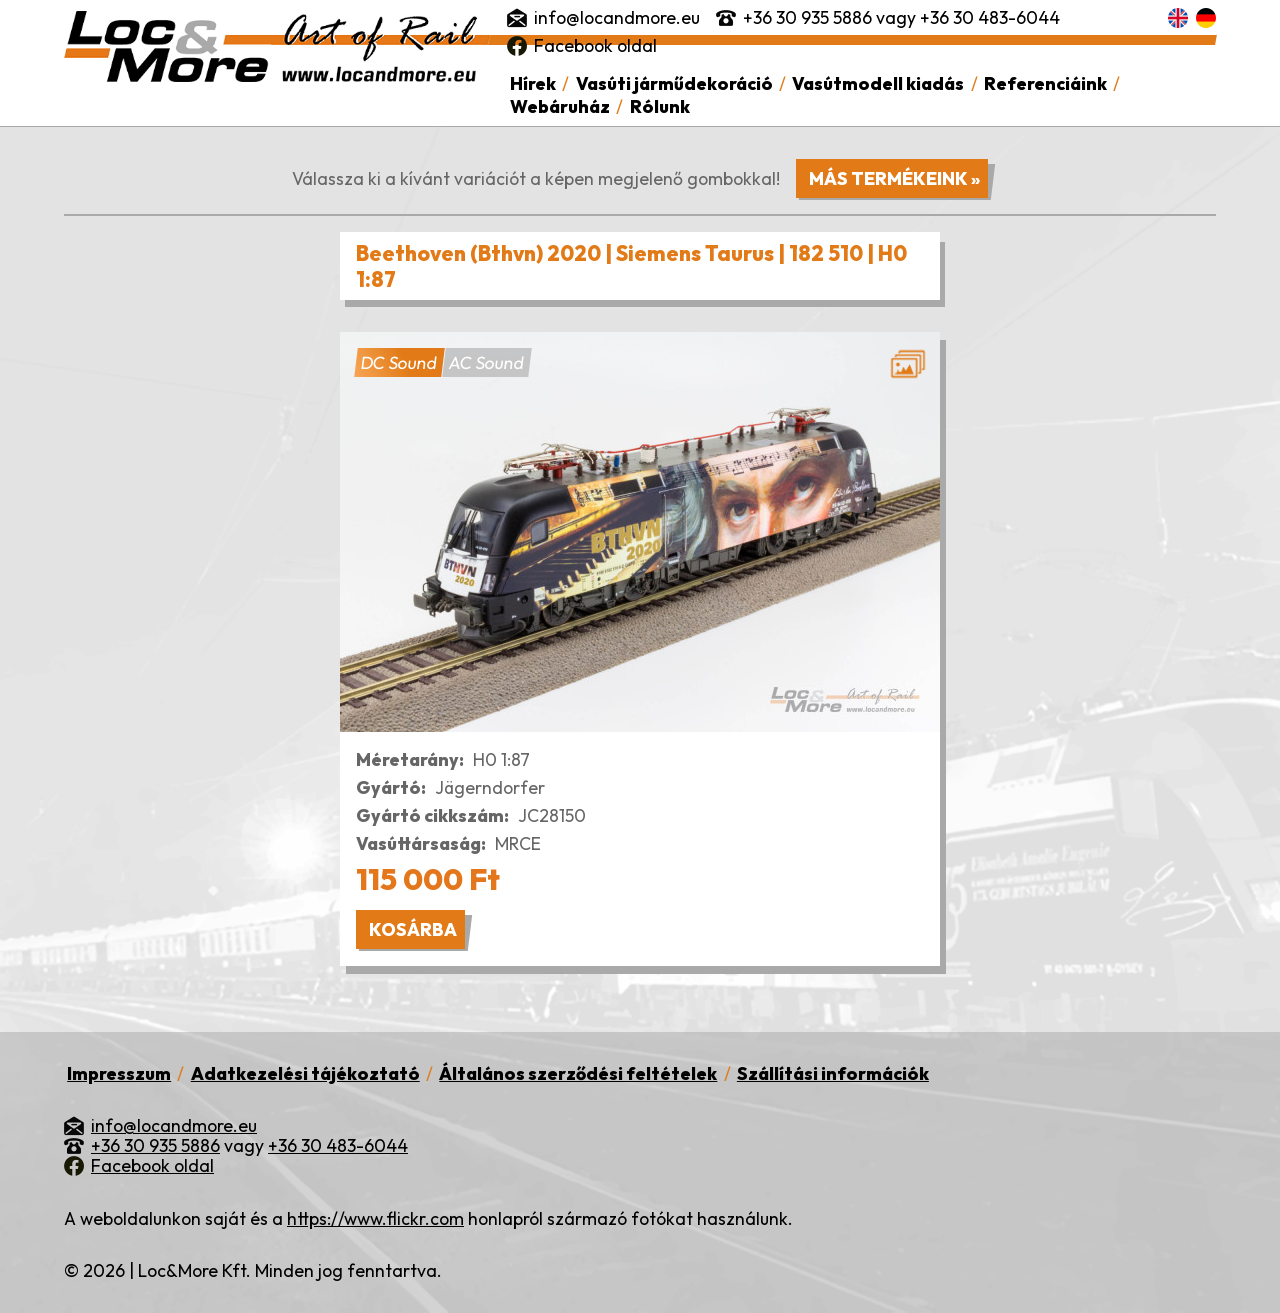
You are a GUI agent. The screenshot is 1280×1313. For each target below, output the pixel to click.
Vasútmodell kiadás (878, 83)
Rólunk (660, 106)
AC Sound (486, 363)
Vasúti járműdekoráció (674, 83)
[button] (640, 532)
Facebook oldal (595, 45)
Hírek (533, 83)
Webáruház (560, 106)
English (1178, 18)
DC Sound (399, 363)
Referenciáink (1045, 83)
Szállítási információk (833, 1073)
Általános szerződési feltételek (578, 1073)
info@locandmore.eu (617, 17)
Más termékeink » (894, 178)
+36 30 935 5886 (807, 17)
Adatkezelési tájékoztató (305, 1073)
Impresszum (119, 1073)
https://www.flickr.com (375, 1218)
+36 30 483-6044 (990, 17)
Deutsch (1206, 18)
